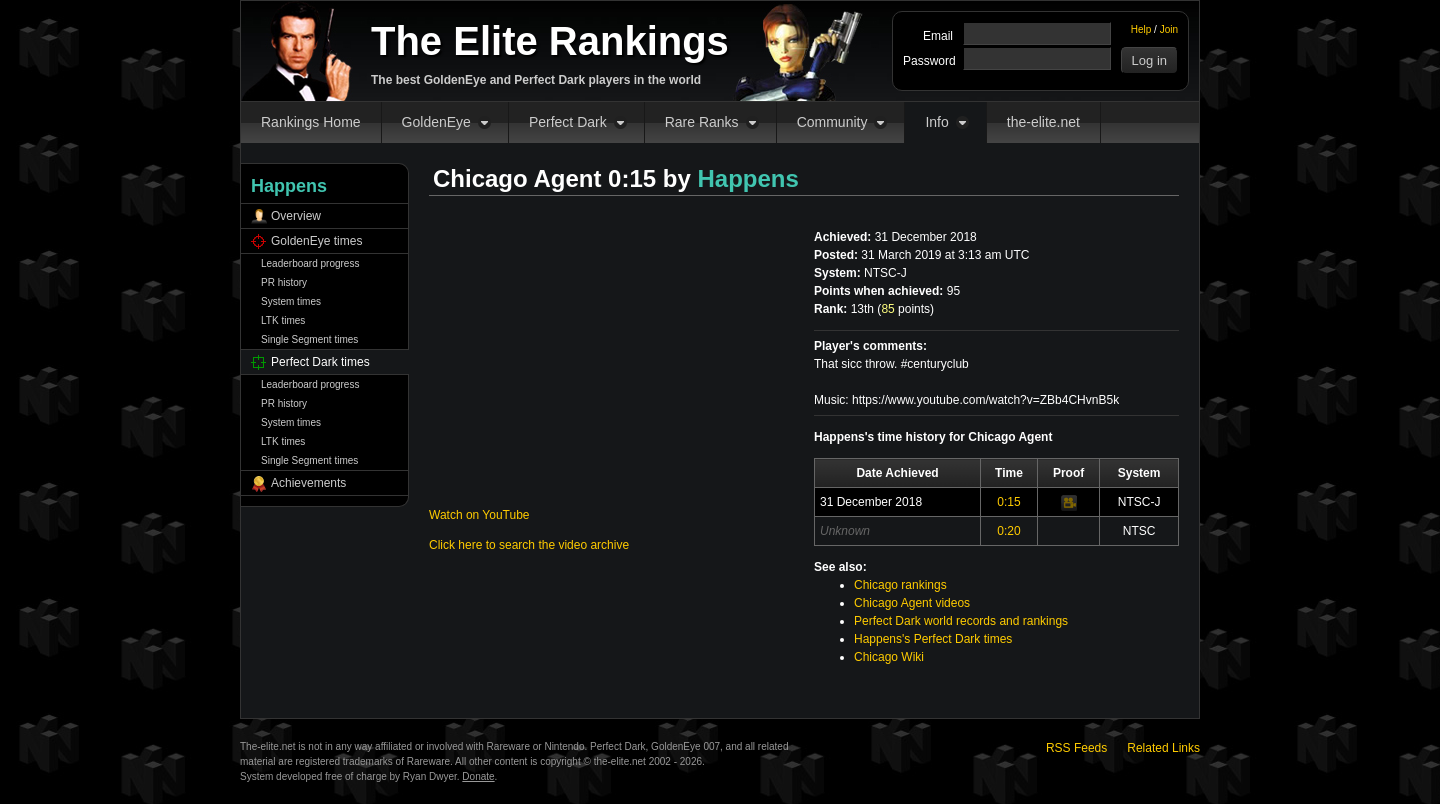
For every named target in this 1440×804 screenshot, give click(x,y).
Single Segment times (309, 339)
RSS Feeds (1076, 748)
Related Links (1163, 748)
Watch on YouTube (479, 515)
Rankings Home (311, 122)
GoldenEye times (316, 241)
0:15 (1008, 502)
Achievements (308, 483)
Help (1141, 29)
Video (1069, 503)
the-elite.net (1043, 122)
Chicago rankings (900, 585)
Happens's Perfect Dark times (933, 639)
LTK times (283, 320)
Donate (478, 776)
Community (832, 122)
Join (1169, 29)
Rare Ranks (702, 122)
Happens (748, 178)
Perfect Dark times (320, 362)
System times (291, 301)
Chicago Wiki (889, 657)
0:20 (1008, 531)
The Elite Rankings (550, 41)
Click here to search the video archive (529, 545)
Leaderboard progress (310, 263)
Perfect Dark (568, 122)
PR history (284, 282)
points (905, 309)
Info (936, 122)
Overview (296, 216)
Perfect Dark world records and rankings (961, 621)
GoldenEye (436, 122)
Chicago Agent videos (912, 603)
